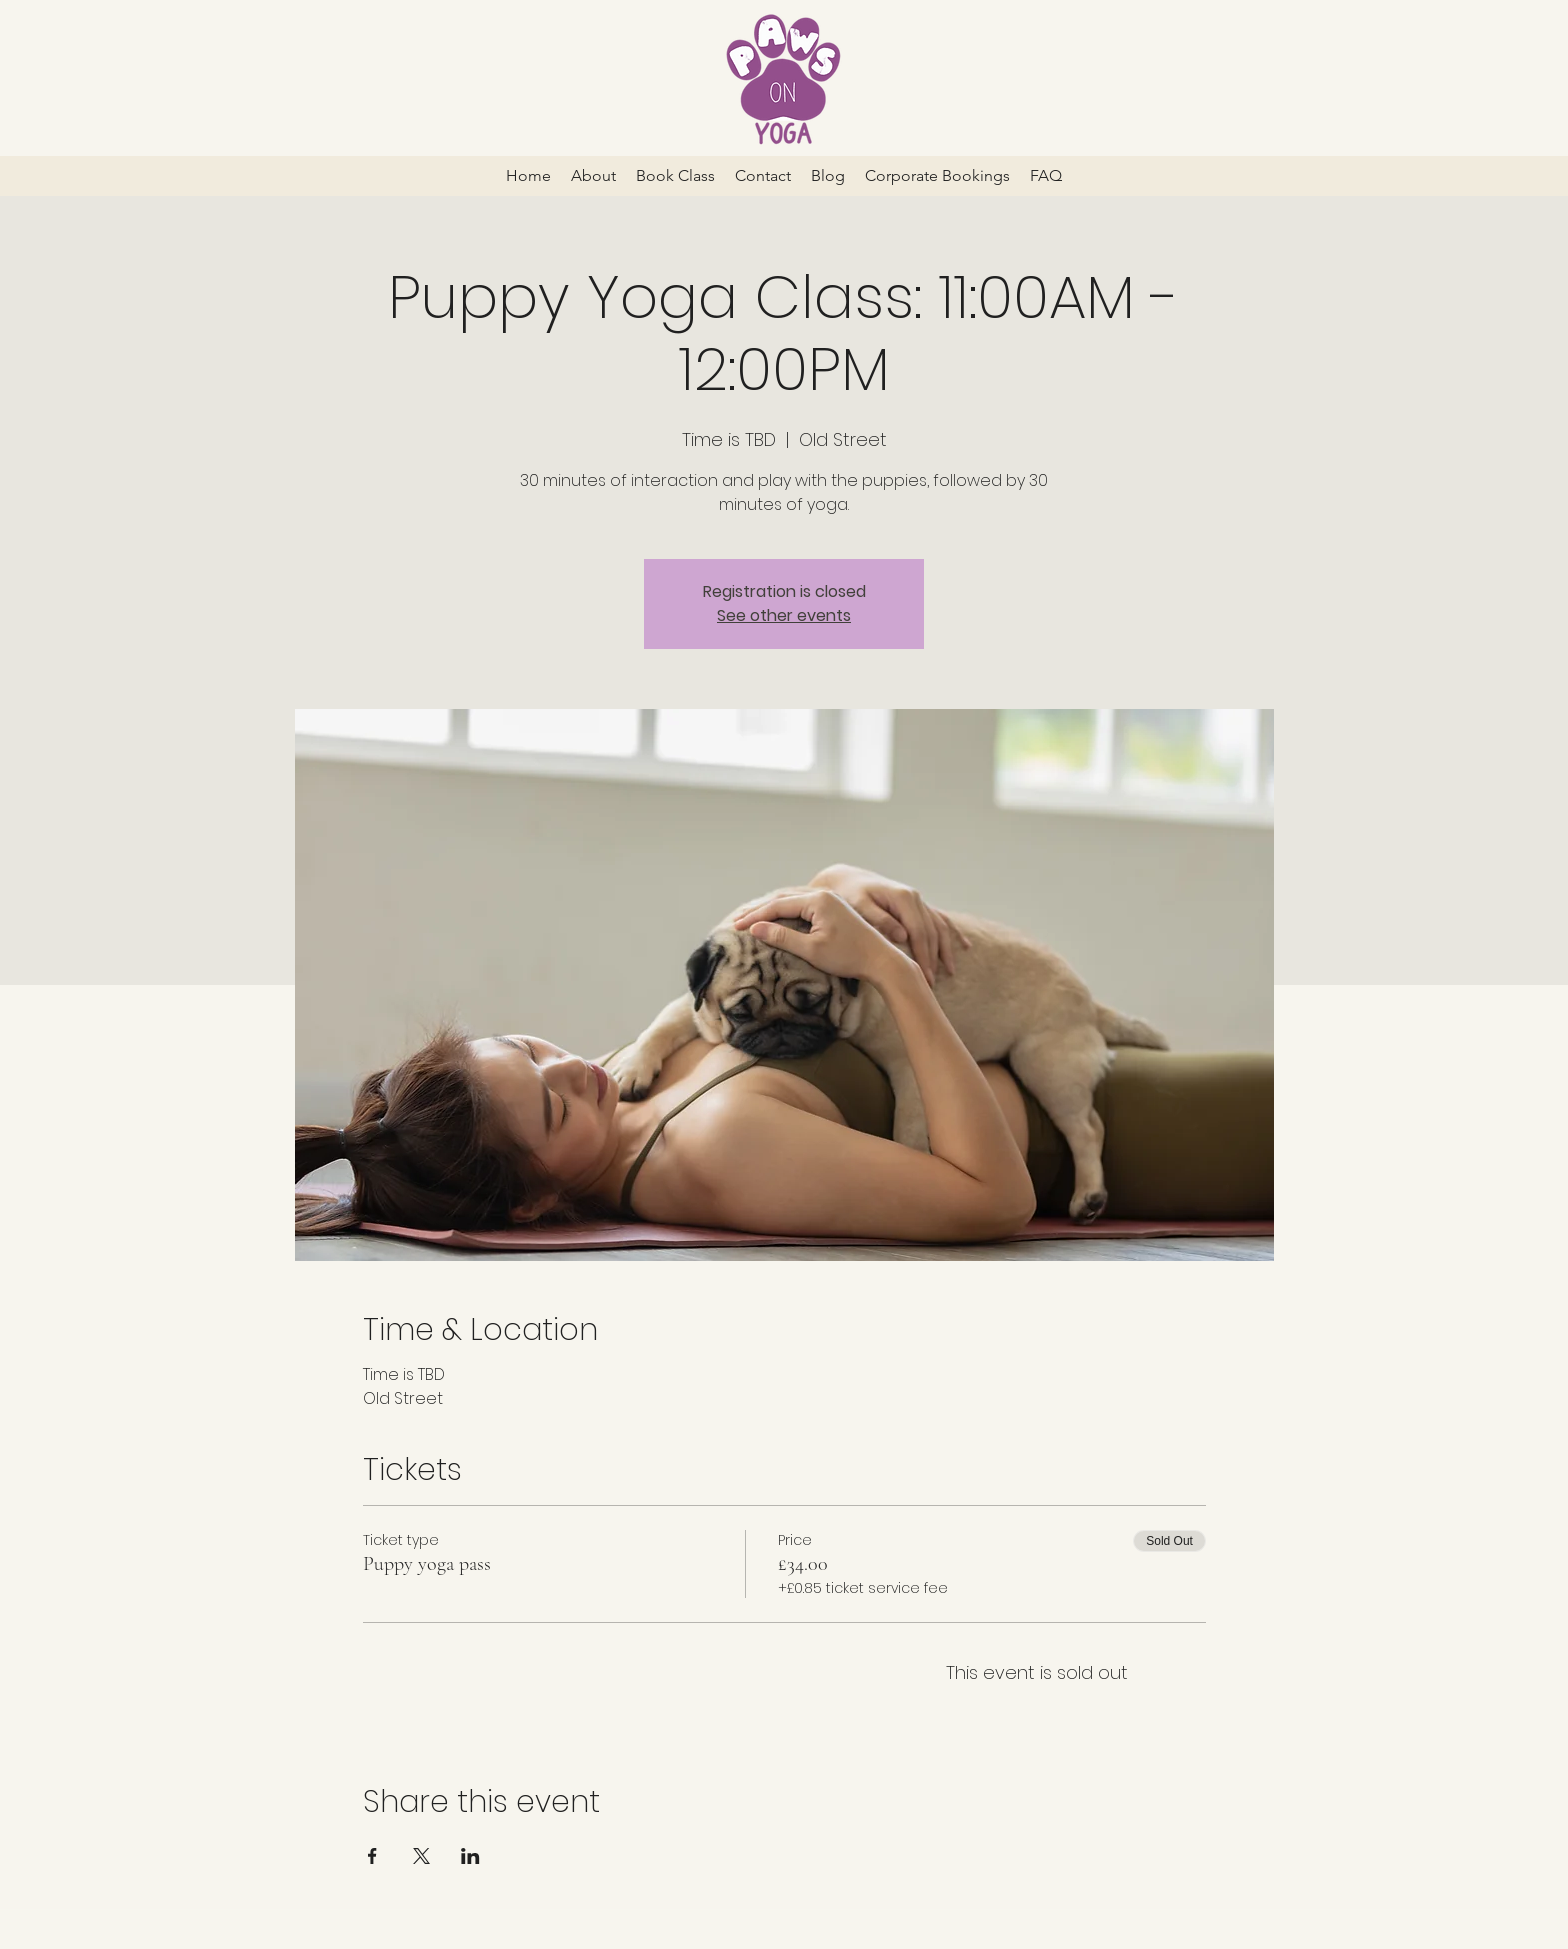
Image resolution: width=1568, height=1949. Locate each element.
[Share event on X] (421, 1856)
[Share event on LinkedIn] (470, 1856)
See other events (784, 615)
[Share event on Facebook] (372, 1856)
